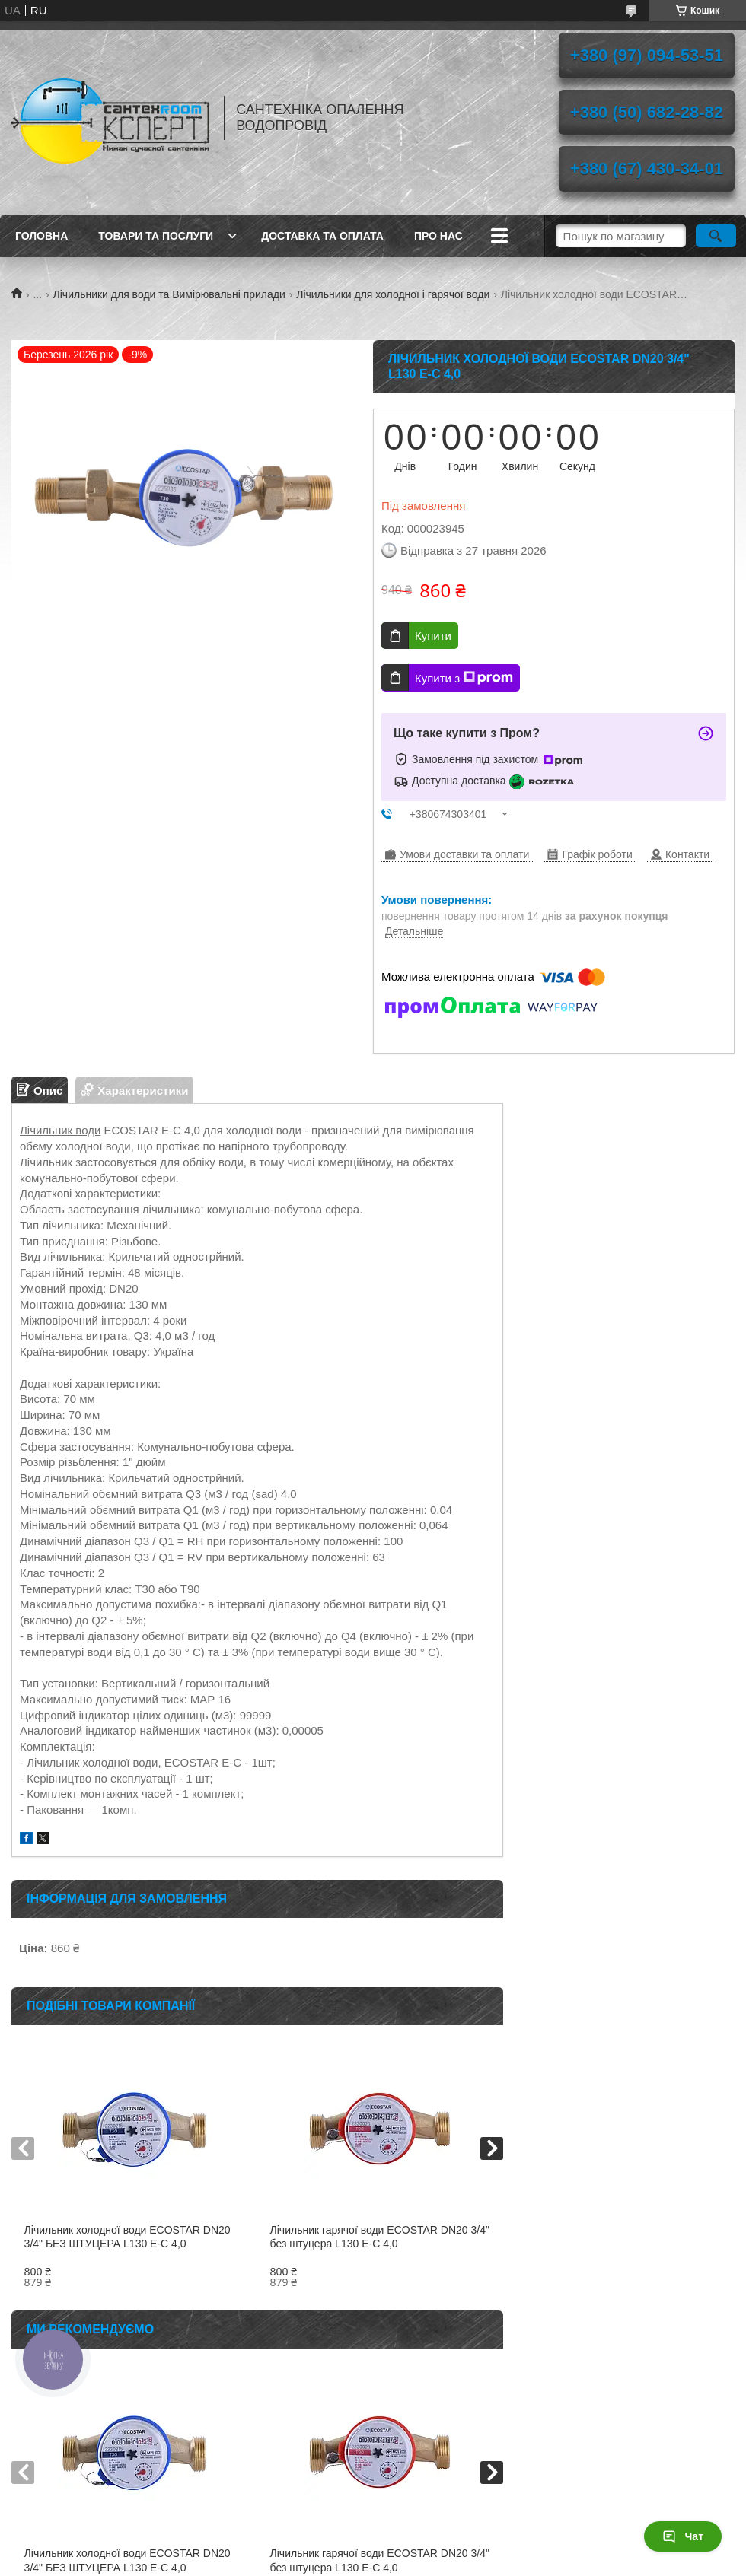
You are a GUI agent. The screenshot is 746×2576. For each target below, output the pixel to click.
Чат (682, 2536)
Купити (433, 635)
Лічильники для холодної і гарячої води (392, 294)
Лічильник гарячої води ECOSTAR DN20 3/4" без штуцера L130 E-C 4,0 (379, 2237)
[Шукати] (716, 235)
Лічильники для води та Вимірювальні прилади (169, 294)
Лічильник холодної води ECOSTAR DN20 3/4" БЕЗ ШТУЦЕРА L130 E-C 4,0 (127, 2237)
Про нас (438, 236)
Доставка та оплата (322, 236)
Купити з (464, 678)
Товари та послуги (155, 236)
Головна (41, 236)
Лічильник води (60, 1130)
